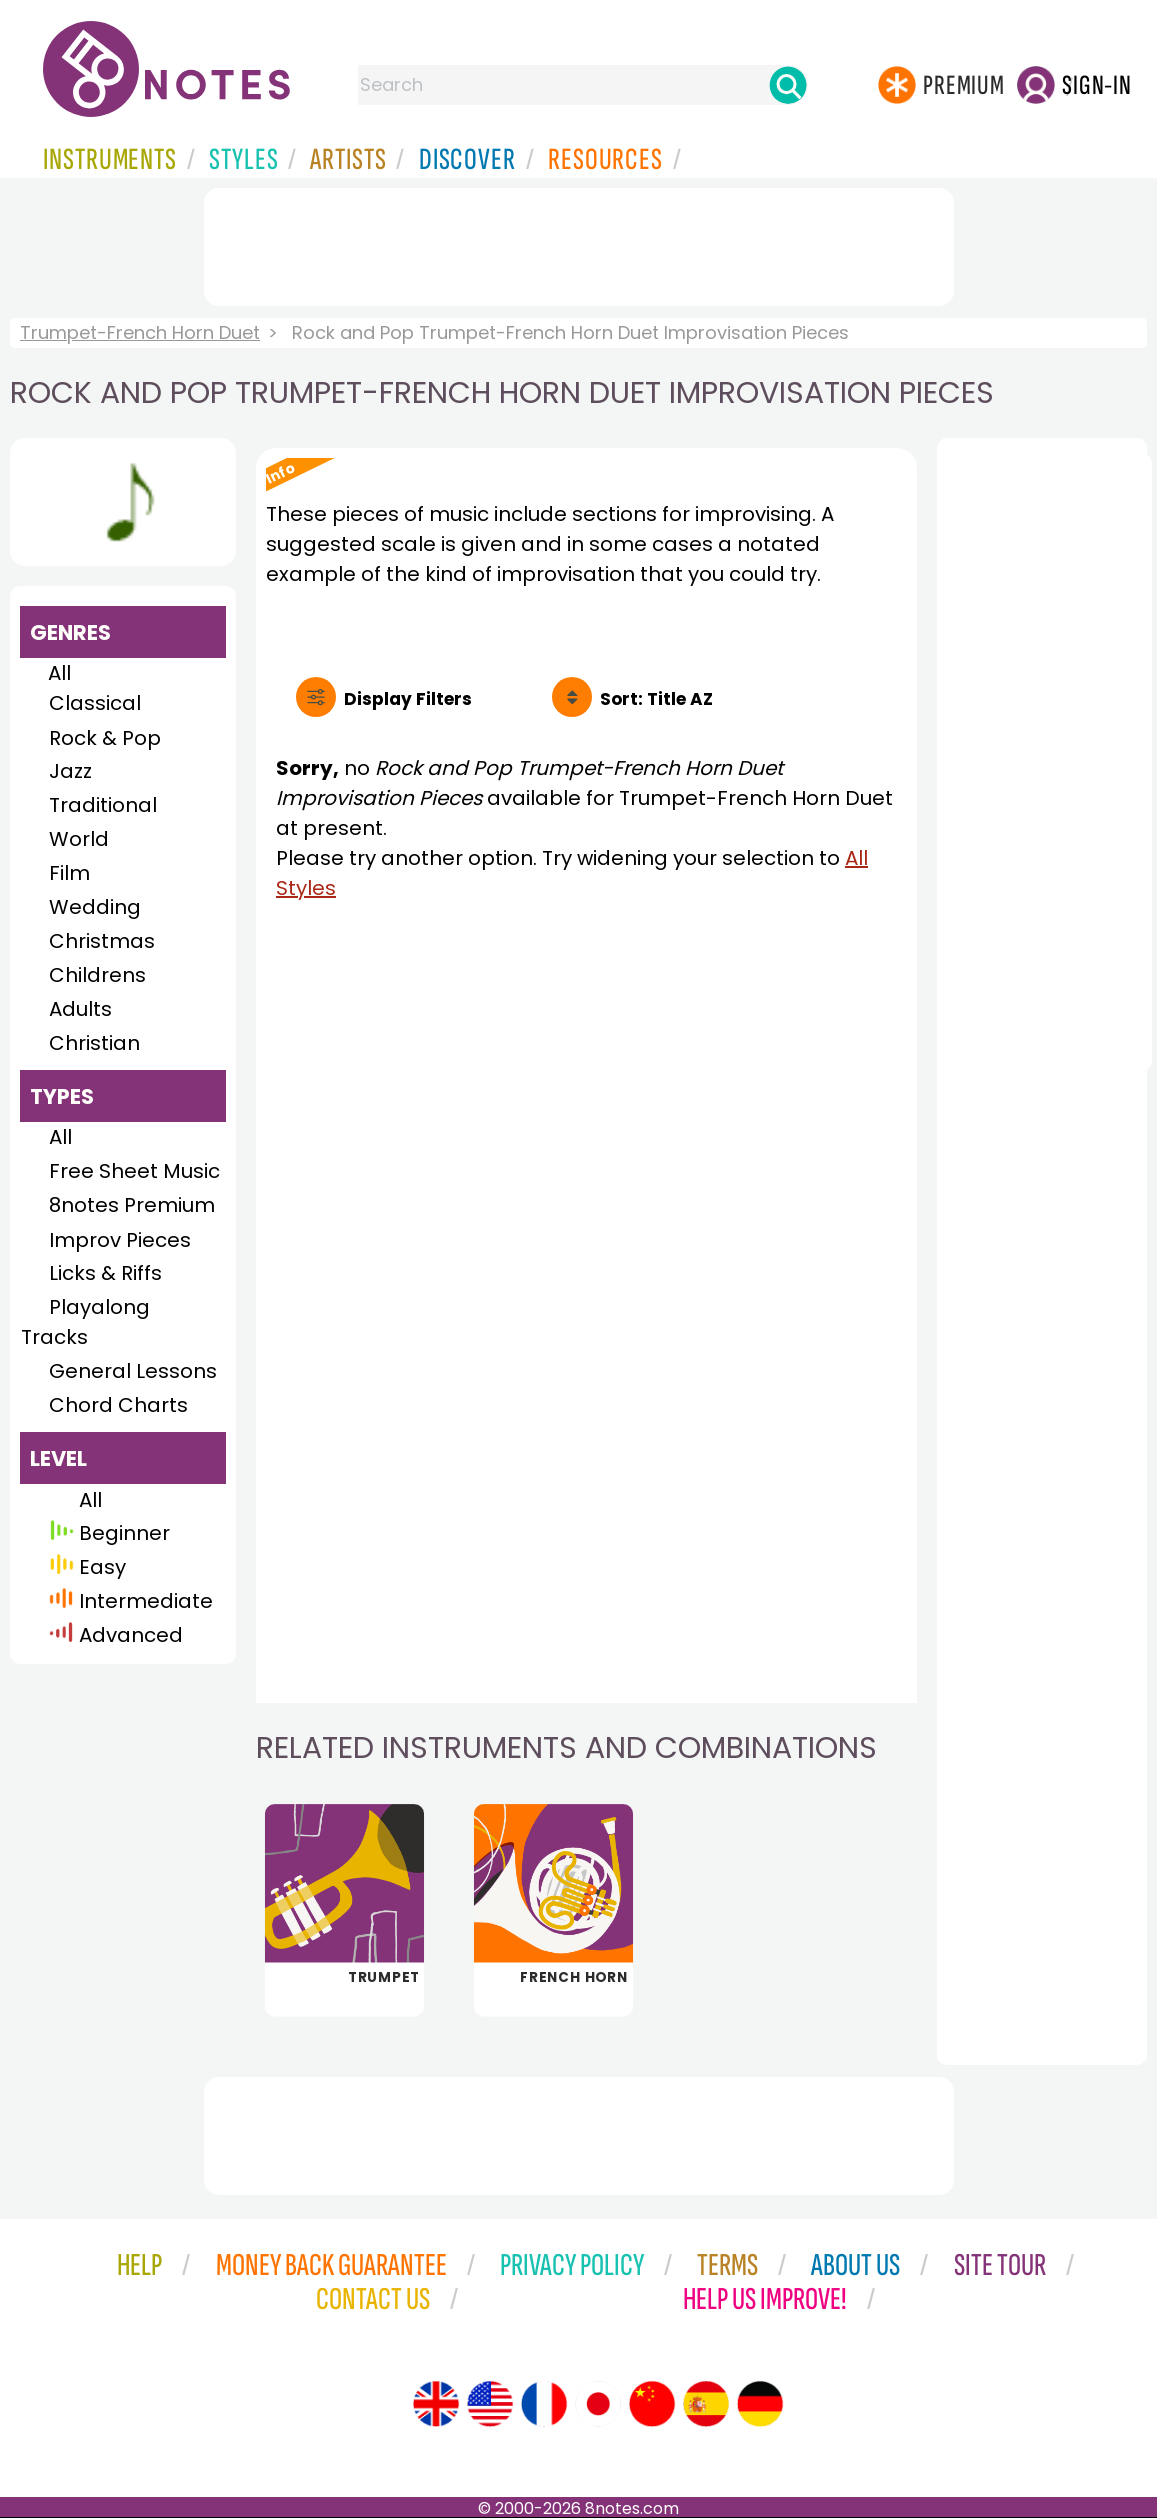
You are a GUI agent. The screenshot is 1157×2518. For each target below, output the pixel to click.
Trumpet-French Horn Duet (140, 332)
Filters (408, 699)
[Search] (788, 85)
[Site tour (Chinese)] (652, 2404)
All (59, 673)
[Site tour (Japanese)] (598, 2404)
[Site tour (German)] (760, 2404)
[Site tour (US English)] (490, 2404)
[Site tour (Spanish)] (706, 2404)
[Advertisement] (579, 243)
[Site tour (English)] (436, 2404)
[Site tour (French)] (544, 2404)
